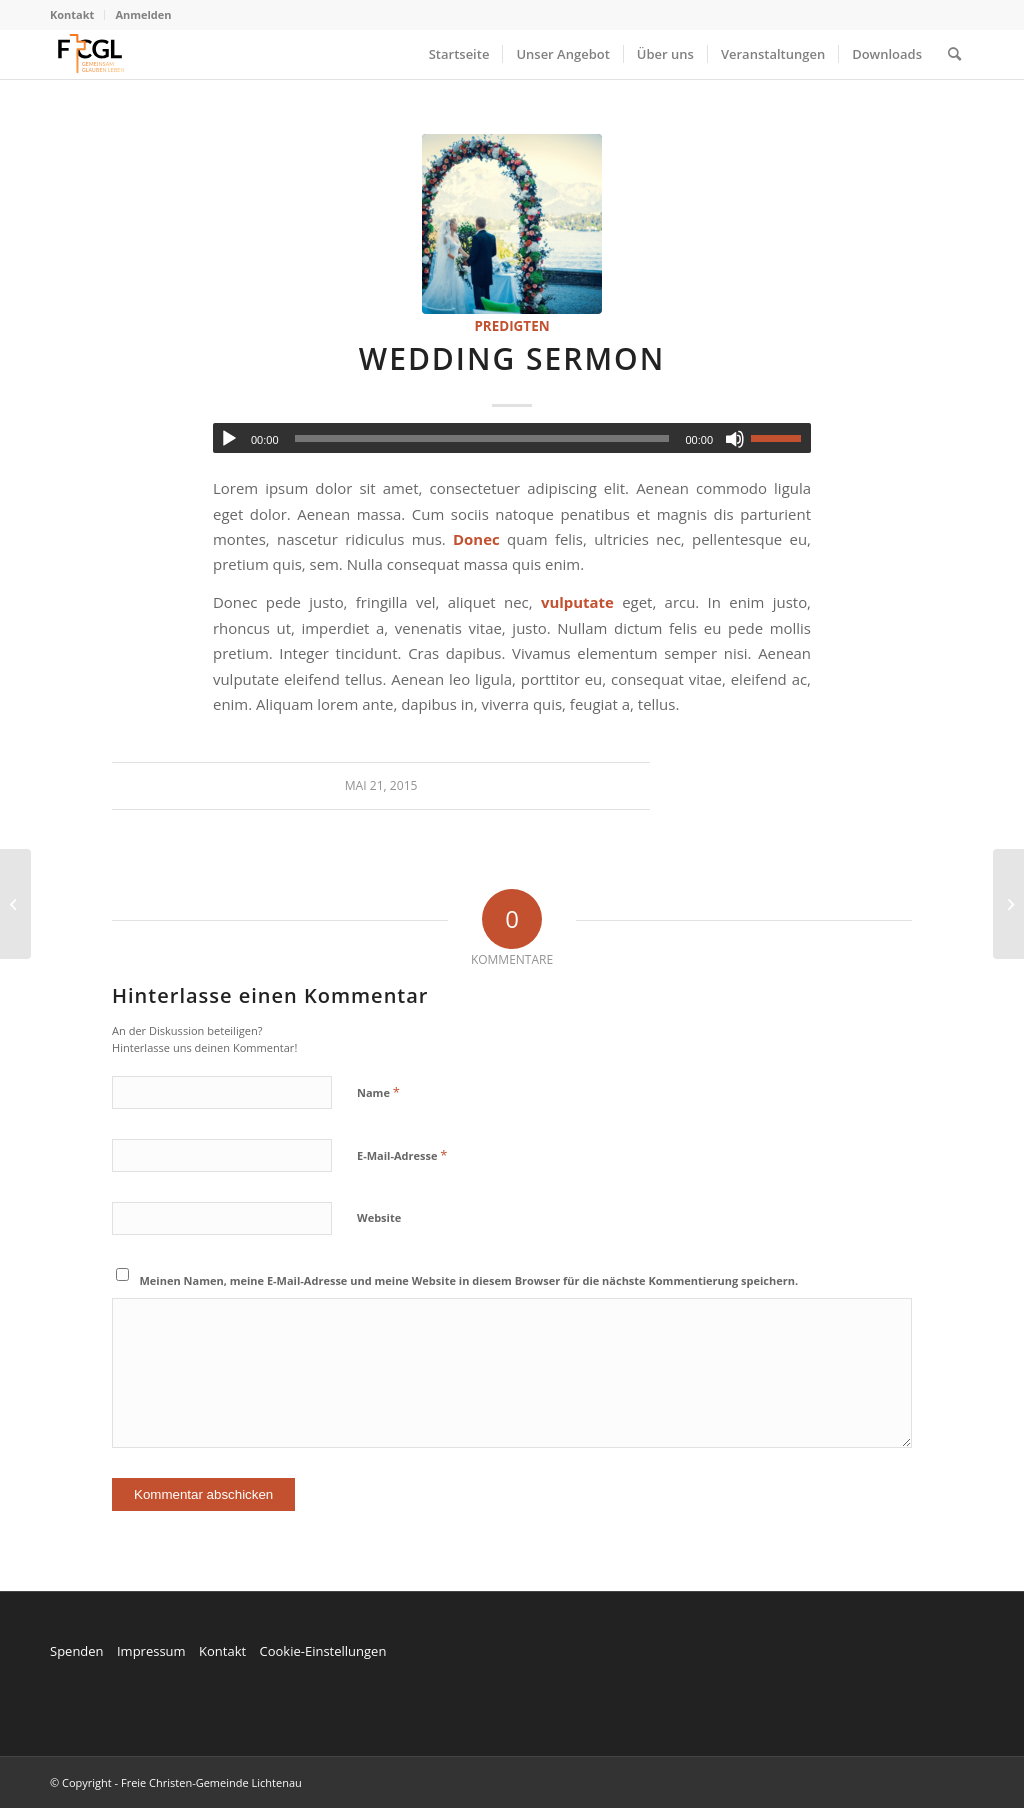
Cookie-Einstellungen (322, 1651)
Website (379, 1217)
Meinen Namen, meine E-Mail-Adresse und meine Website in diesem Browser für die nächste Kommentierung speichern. (469, 1280)
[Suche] (954, 54)
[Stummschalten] (735, 439)
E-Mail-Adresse (402, 1155)
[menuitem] (77, 15)
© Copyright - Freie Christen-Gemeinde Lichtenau (176, 1782)
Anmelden (143, 14)
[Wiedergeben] (229, 439)
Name (378, 1092)
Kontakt (72, 14)
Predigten (511, 326)
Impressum (151, 1651)
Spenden (77, 1651)
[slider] (482, 438)
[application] (512, 438)
